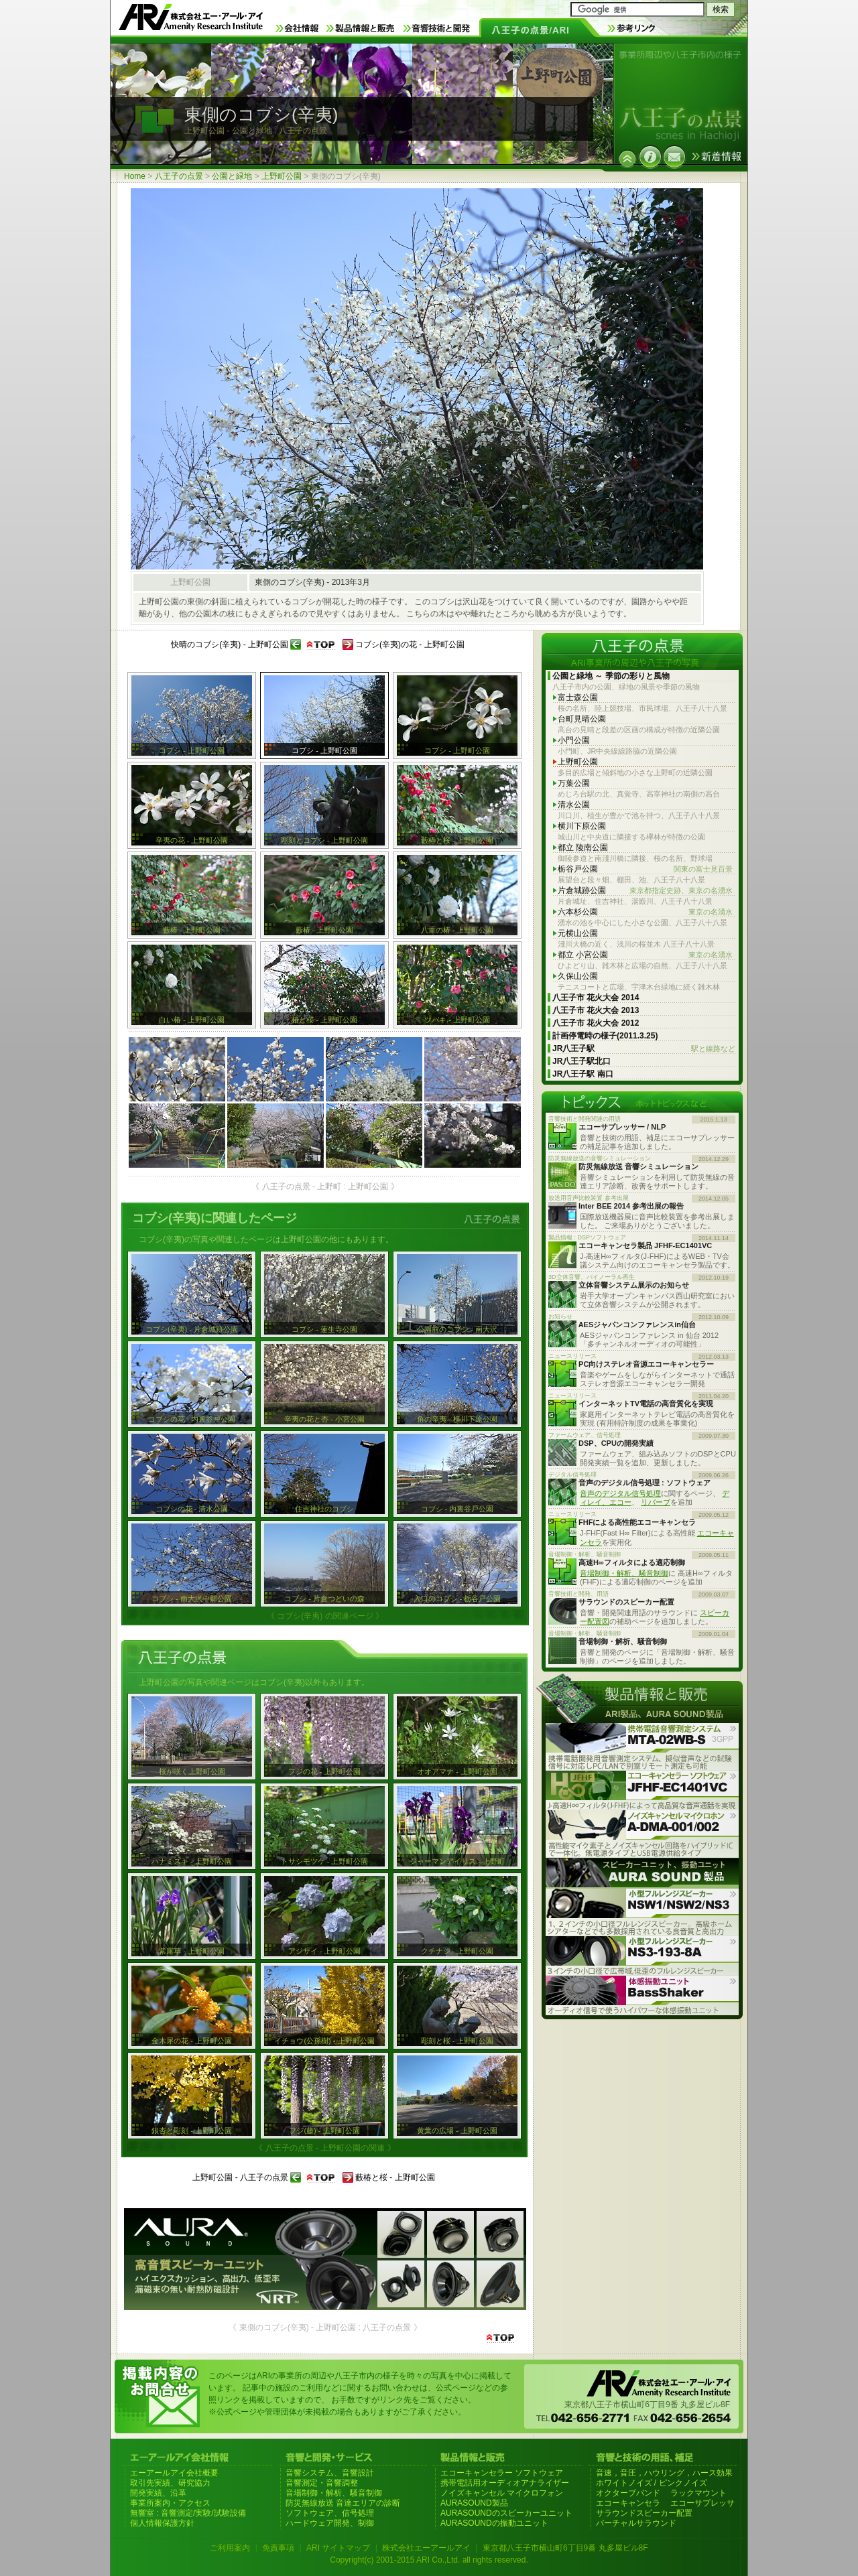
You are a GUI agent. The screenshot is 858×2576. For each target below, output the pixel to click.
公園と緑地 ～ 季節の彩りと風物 (611, 676)
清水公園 (574, 804)
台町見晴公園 (582, 719)
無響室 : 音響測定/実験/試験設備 (188, 2513)
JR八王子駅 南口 (582, 1074)
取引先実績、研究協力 (170, 2483)
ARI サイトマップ (338, 2548)
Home (134, 176)
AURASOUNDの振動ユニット (494, 2523)
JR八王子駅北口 (581, 1061)
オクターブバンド (628, 2493)
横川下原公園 (582, 826)
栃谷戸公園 (645, 869)
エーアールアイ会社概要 (174, 2473)
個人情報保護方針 (162, 2523)
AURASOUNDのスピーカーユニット (506, 2513)
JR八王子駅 (643, 1048)
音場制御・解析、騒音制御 (624, 1573)
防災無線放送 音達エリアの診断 (343, 2503)
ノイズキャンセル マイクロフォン (501, 2493)
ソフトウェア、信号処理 (330, 2513)
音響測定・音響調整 (322, 2483)
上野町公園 (281, 176)
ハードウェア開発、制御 (330, 2523)
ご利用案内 (230, 2548)
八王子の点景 (179, 176)
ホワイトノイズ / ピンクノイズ (651, 2483)
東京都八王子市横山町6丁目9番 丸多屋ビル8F (565, 2548)
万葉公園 (574, 783)
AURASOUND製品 (474, 2503)
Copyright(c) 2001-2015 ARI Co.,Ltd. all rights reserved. (429, 2560)
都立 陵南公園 (583, 847)
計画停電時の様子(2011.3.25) (605, 1035)
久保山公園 (578, 976)
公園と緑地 (232, 176)
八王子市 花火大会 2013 (595, 1010)
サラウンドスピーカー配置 (644, 2513)
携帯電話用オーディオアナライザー (504, 2483)
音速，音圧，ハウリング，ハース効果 (664, 2473)
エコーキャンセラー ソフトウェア (501, 2473)
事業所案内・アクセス (170, 2503)
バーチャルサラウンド (636, 2523)
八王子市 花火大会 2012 (595, 1023)
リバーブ (655, 1502)
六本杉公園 (645, 912)
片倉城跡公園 (645, 890)
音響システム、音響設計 (330, 2473)
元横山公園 (578, 933)
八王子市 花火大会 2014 (595, 997)
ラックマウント (698, 2493)
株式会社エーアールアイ (426, 2548)
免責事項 (278, 2548)
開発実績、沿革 (158, 2493)
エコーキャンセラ (628, 2503)
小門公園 (574, 740)
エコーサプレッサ (702, 2503)
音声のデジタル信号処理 (620, 1493)
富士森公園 (578, 697)
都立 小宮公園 (645, 955)
